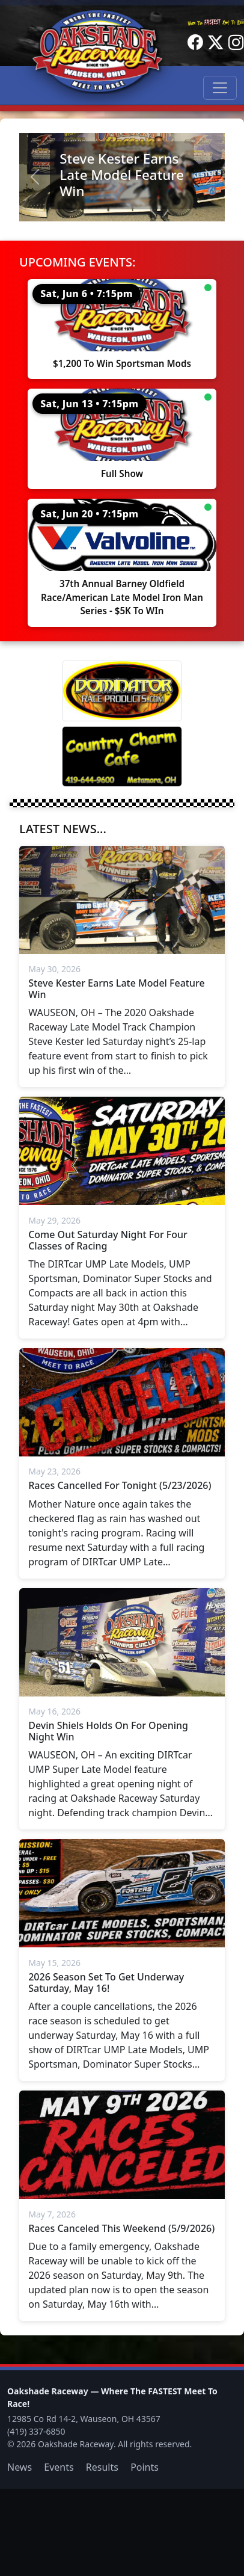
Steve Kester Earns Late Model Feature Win (121, 174)
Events (58, 2467)
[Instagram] (236, 42)
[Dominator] (122, 691)
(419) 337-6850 (36, 2431)
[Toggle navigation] (220, 88)
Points (144, 2467)
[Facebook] (195, 42)
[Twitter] (216, 42)
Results (102, 2467)
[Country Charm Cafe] (122, 756)
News (19, 2467)
